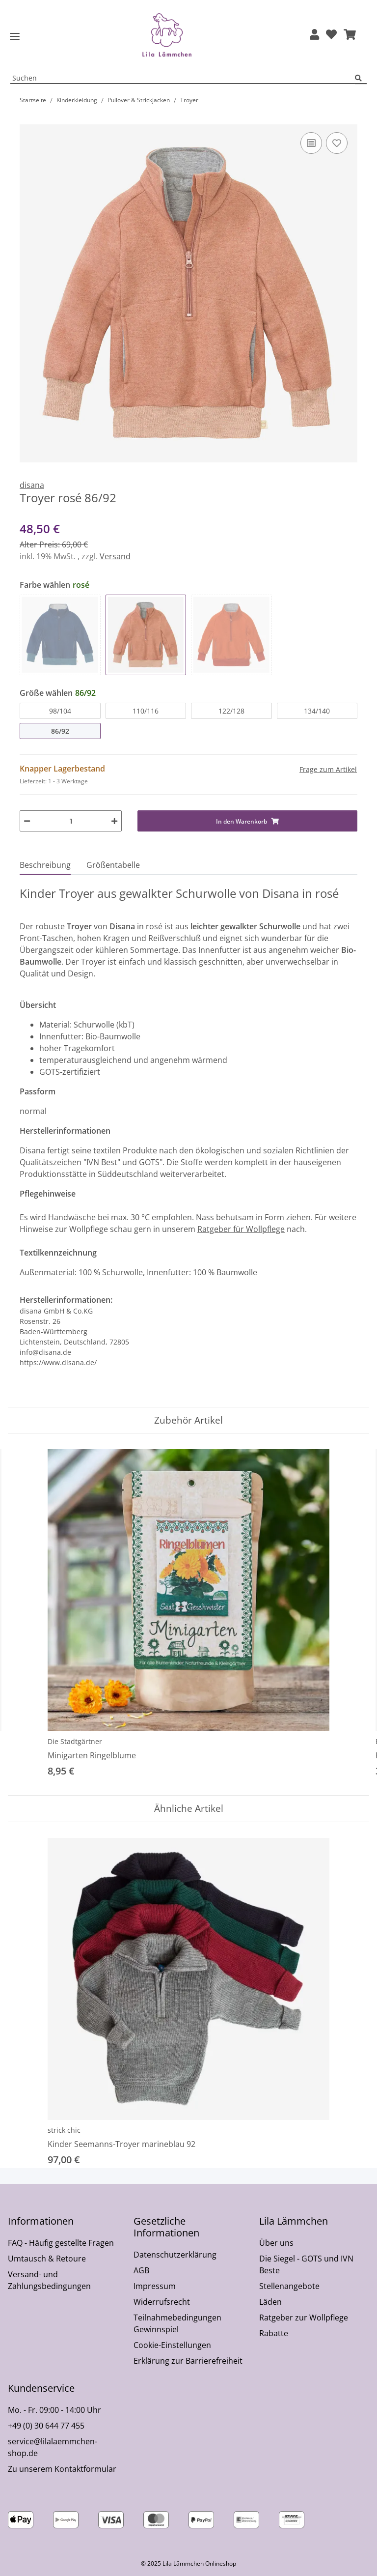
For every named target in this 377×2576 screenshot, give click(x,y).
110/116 (146, 711)
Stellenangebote (289, 2286)
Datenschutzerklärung (175, 2254)
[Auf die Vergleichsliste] (311, 143)
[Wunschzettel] (331, 35)
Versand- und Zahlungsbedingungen (49, 2280)
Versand (115, 556)
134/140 (317, 711)
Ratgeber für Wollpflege (241, 1229)
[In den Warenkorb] (27, 119)
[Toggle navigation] (15, 36)
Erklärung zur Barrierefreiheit (188, 2360)
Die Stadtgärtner (75, 1741)
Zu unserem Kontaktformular (62, 2468)
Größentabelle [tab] (113, 864)
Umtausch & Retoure (47, 2258)
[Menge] (70, 821)
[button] (314, 35)
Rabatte (273, 2333)
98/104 (60, 711)
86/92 (60, 731)
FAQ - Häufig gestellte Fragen (61, 2242)
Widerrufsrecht (162, 2301)
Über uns (276, 2242)
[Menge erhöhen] (114, 821)
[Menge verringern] (27, 821)
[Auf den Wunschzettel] (337, 143)
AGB (141, 2270)
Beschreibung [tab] (45, 864)
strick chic (64, 2130)
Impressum (155, 2286)
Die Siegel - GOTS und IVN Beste (306, 2264)
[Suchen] (361, 78)
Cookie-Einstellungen (172, 2345)
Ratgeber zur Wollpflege (303, 2317)
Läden (270, 2301)
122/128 (231, 711)
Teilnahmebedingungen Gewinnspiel (177, 2323)
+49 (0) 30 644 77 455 (46, 2425)
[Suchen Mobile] (182, 78)
